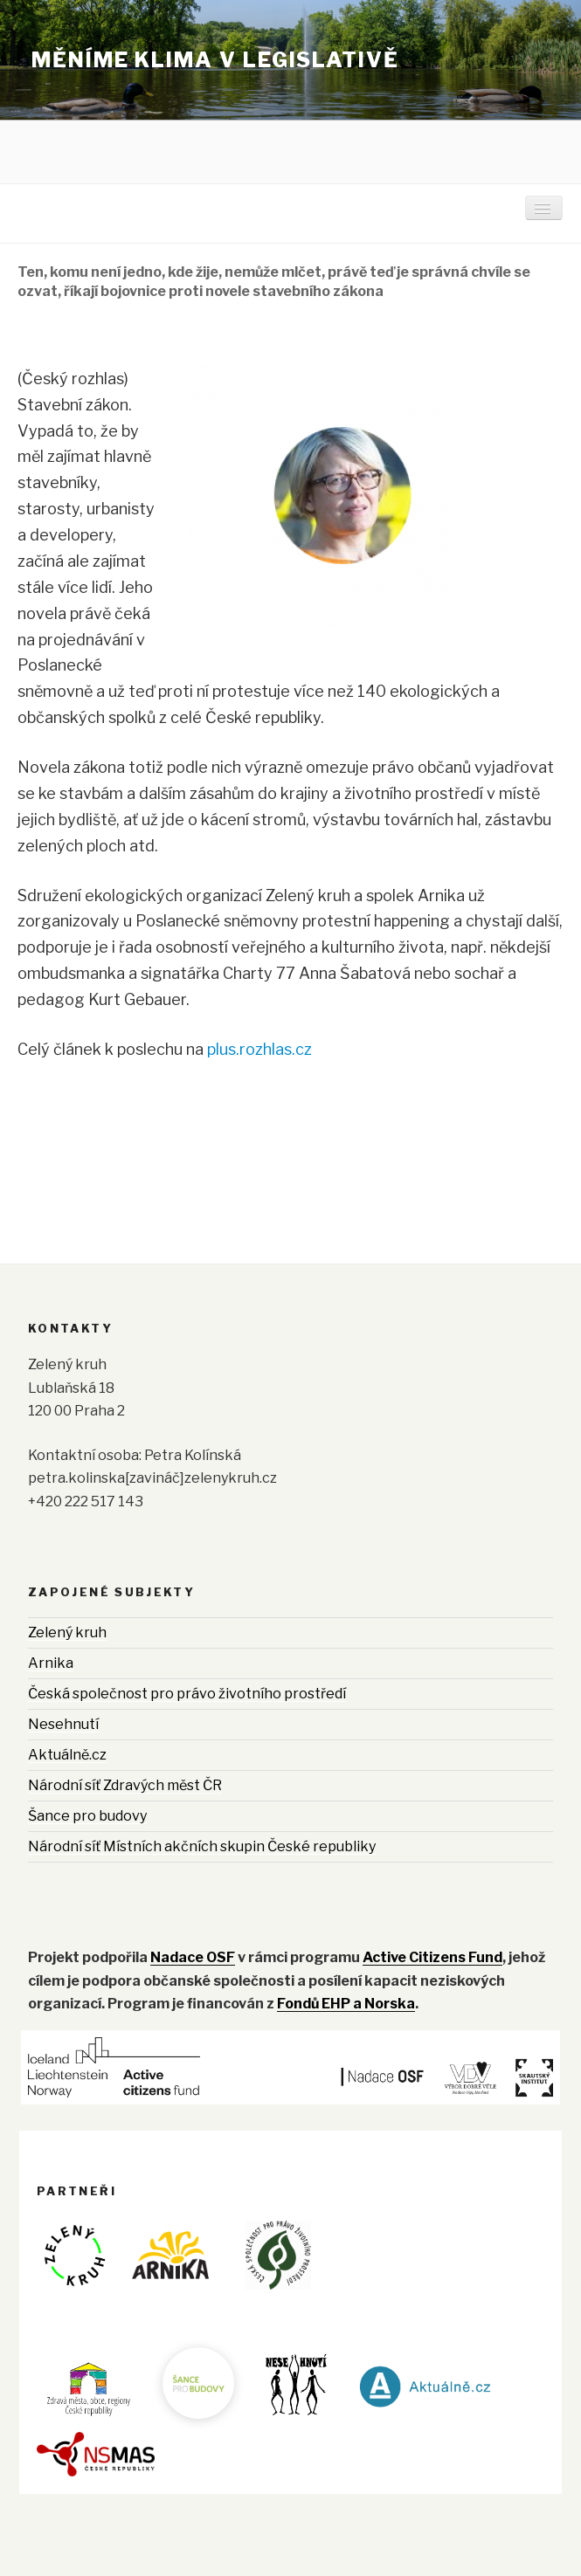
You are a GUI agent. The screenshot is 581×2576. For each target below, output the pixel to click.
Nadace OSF (192, 1957)
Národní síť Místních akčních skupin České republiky (202, 1846)
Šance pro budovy (87, 1816)
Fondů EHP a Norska (346, 2003)
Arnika (50, 1663)
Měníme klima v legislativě (215, 59)
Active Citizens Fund (432, 1957)
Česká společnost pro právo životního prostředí (187, 1693)
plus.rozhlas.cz (259, 1049)
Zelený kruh (67, 1632)
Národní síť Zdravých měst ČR (125, 1785)
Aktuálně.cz (67, 1754)
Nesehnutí (63, 1724)
